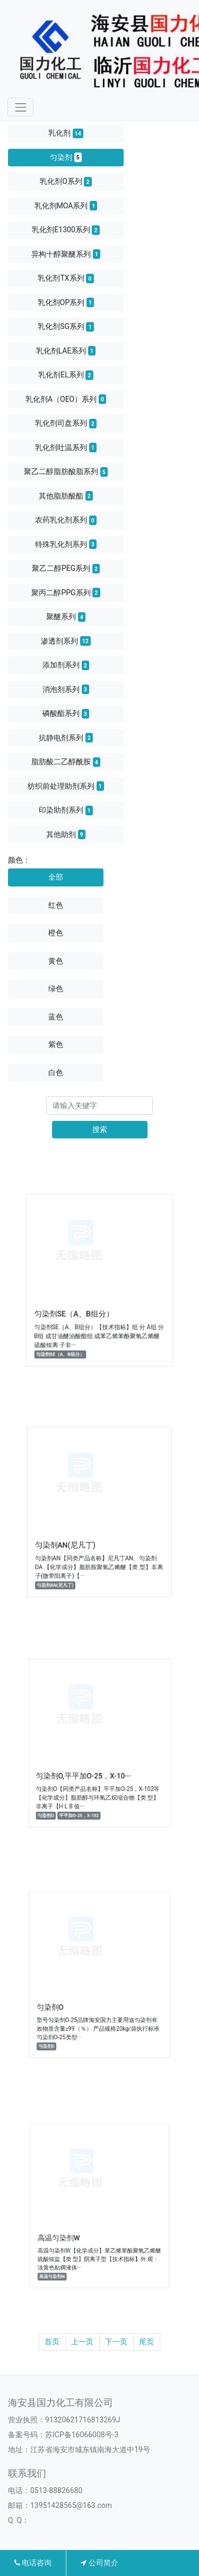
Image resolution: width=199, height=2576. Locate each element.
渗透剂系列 (66, 641)
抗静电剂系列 (66, 737)
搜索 (99, 1129)
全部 (55, 877)
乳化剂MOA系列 (66, 205)
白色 (55, 1072)
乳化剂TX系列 (65, 278)
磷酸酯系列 (65, 714)
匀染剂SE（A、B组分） (79, 1306)
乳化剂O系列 (66, 182)
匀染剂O (63, 1999)
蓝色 (55, 1016)
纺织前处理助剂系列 (66, 786)
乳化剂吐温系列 (66, 447)
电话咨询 (32, 2562)
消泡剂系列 (65, 689)
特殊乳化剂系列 (66, 544)
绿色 (55, 988)
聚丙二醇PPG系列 (65, 592)
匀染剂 (66, 157)
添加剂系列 (65, 665)
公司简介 (99, 2562)
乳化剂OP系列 (66, 302)
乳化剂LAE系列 (66, 351)
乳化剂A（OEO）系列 (65, 399)
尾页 (146, 2341)
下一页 (116, 2341)
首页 (52, 2341)
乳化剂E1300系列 (65, 230)
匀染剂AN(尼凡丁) (73, 1537)
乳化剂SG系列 (66, 327)
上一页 (82, 2341)
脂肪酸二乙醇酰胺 (65, 762)
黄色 (55, 961)
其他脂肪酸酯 (66, 496)
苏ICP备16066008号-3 (81, 2434)
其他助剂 (65, 834)
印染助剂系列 (66, 810)
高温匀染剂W (69, 2229)
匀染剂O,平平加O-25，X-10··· (87, 1767)
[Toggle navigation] (20, 107)
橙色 (55, 932)
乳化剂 (65, 133)
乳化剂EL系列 (65, 375)
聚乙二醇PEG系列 (66, 568)
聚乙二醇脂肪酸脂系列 (66, 472)
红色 (55, 905)
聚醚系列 (65, 617)
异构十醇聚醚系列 (65, 254)
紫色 (55, 1044)
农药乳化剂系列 (66, 520)
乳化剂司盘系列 (66, 423)
